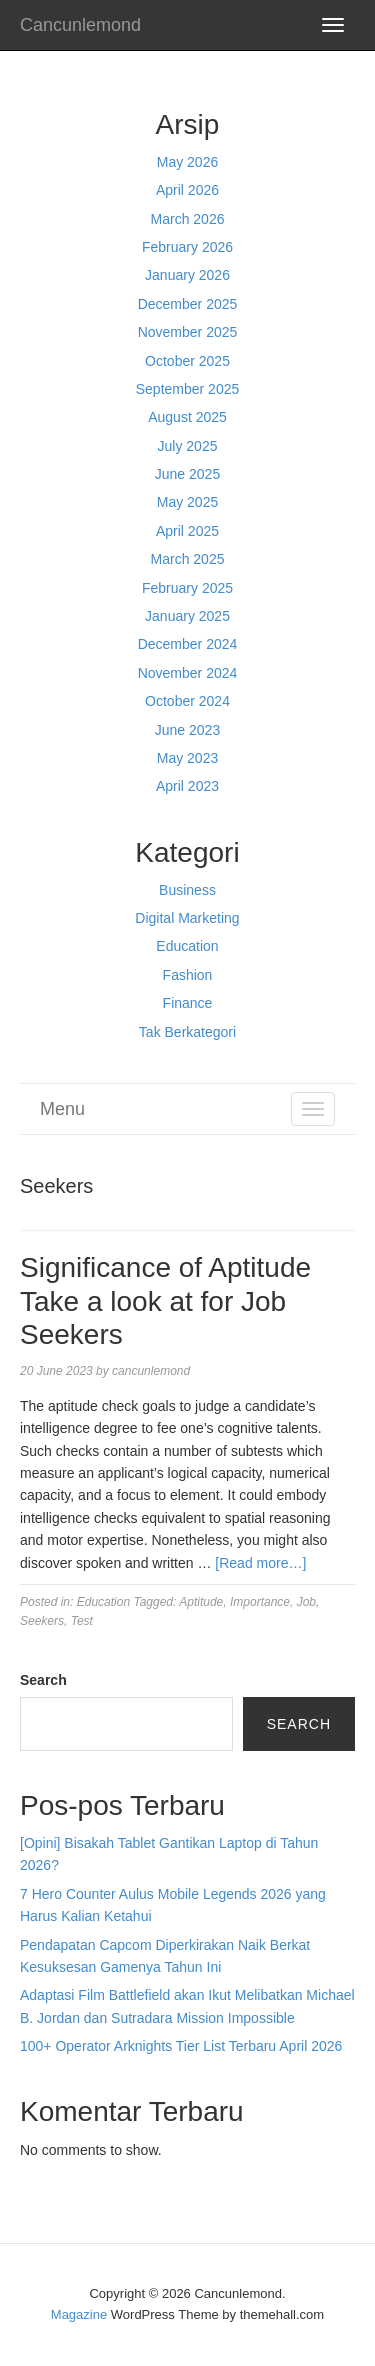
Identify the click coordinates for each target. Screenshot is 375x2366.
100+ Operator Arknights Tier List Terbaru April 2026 (181, 2046)
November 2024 (188, 673)
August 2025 (187, 417)
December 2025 (188, 304)
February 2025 (187, 588)
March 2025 (188, 559)
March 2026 (188, 219)
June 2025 (187, 474)
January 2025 (187, 616)
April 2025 (187, 531)
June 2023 (187, 730)
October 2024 (187, 701)
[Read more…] (260, 1563)
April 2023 (187, 786)
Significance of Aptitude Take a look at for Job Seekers (165, 1301)
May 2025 (187, 502)
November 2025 (188, 332)
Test (82, 1621)
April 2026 (187, 190)
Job (306, 1602)
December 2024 (188, 644)
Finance (188, 1003)
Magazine (79, 2314)
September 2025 (188, 389)
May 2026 (187, 162)
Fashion (188, 975)
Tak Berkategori (187, 1032)
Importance (260, 1602)
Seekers (42, 1621)
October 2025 (187, 361)
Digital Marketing (187, 918)
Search (43, 1680)
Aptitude (201, 1602)
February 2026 (187, 247)
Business (187, 890)
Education (187, 946)
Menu (62, 1109)
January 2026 (187, 275)
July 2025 (188, 446)
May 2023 (187, 758)
